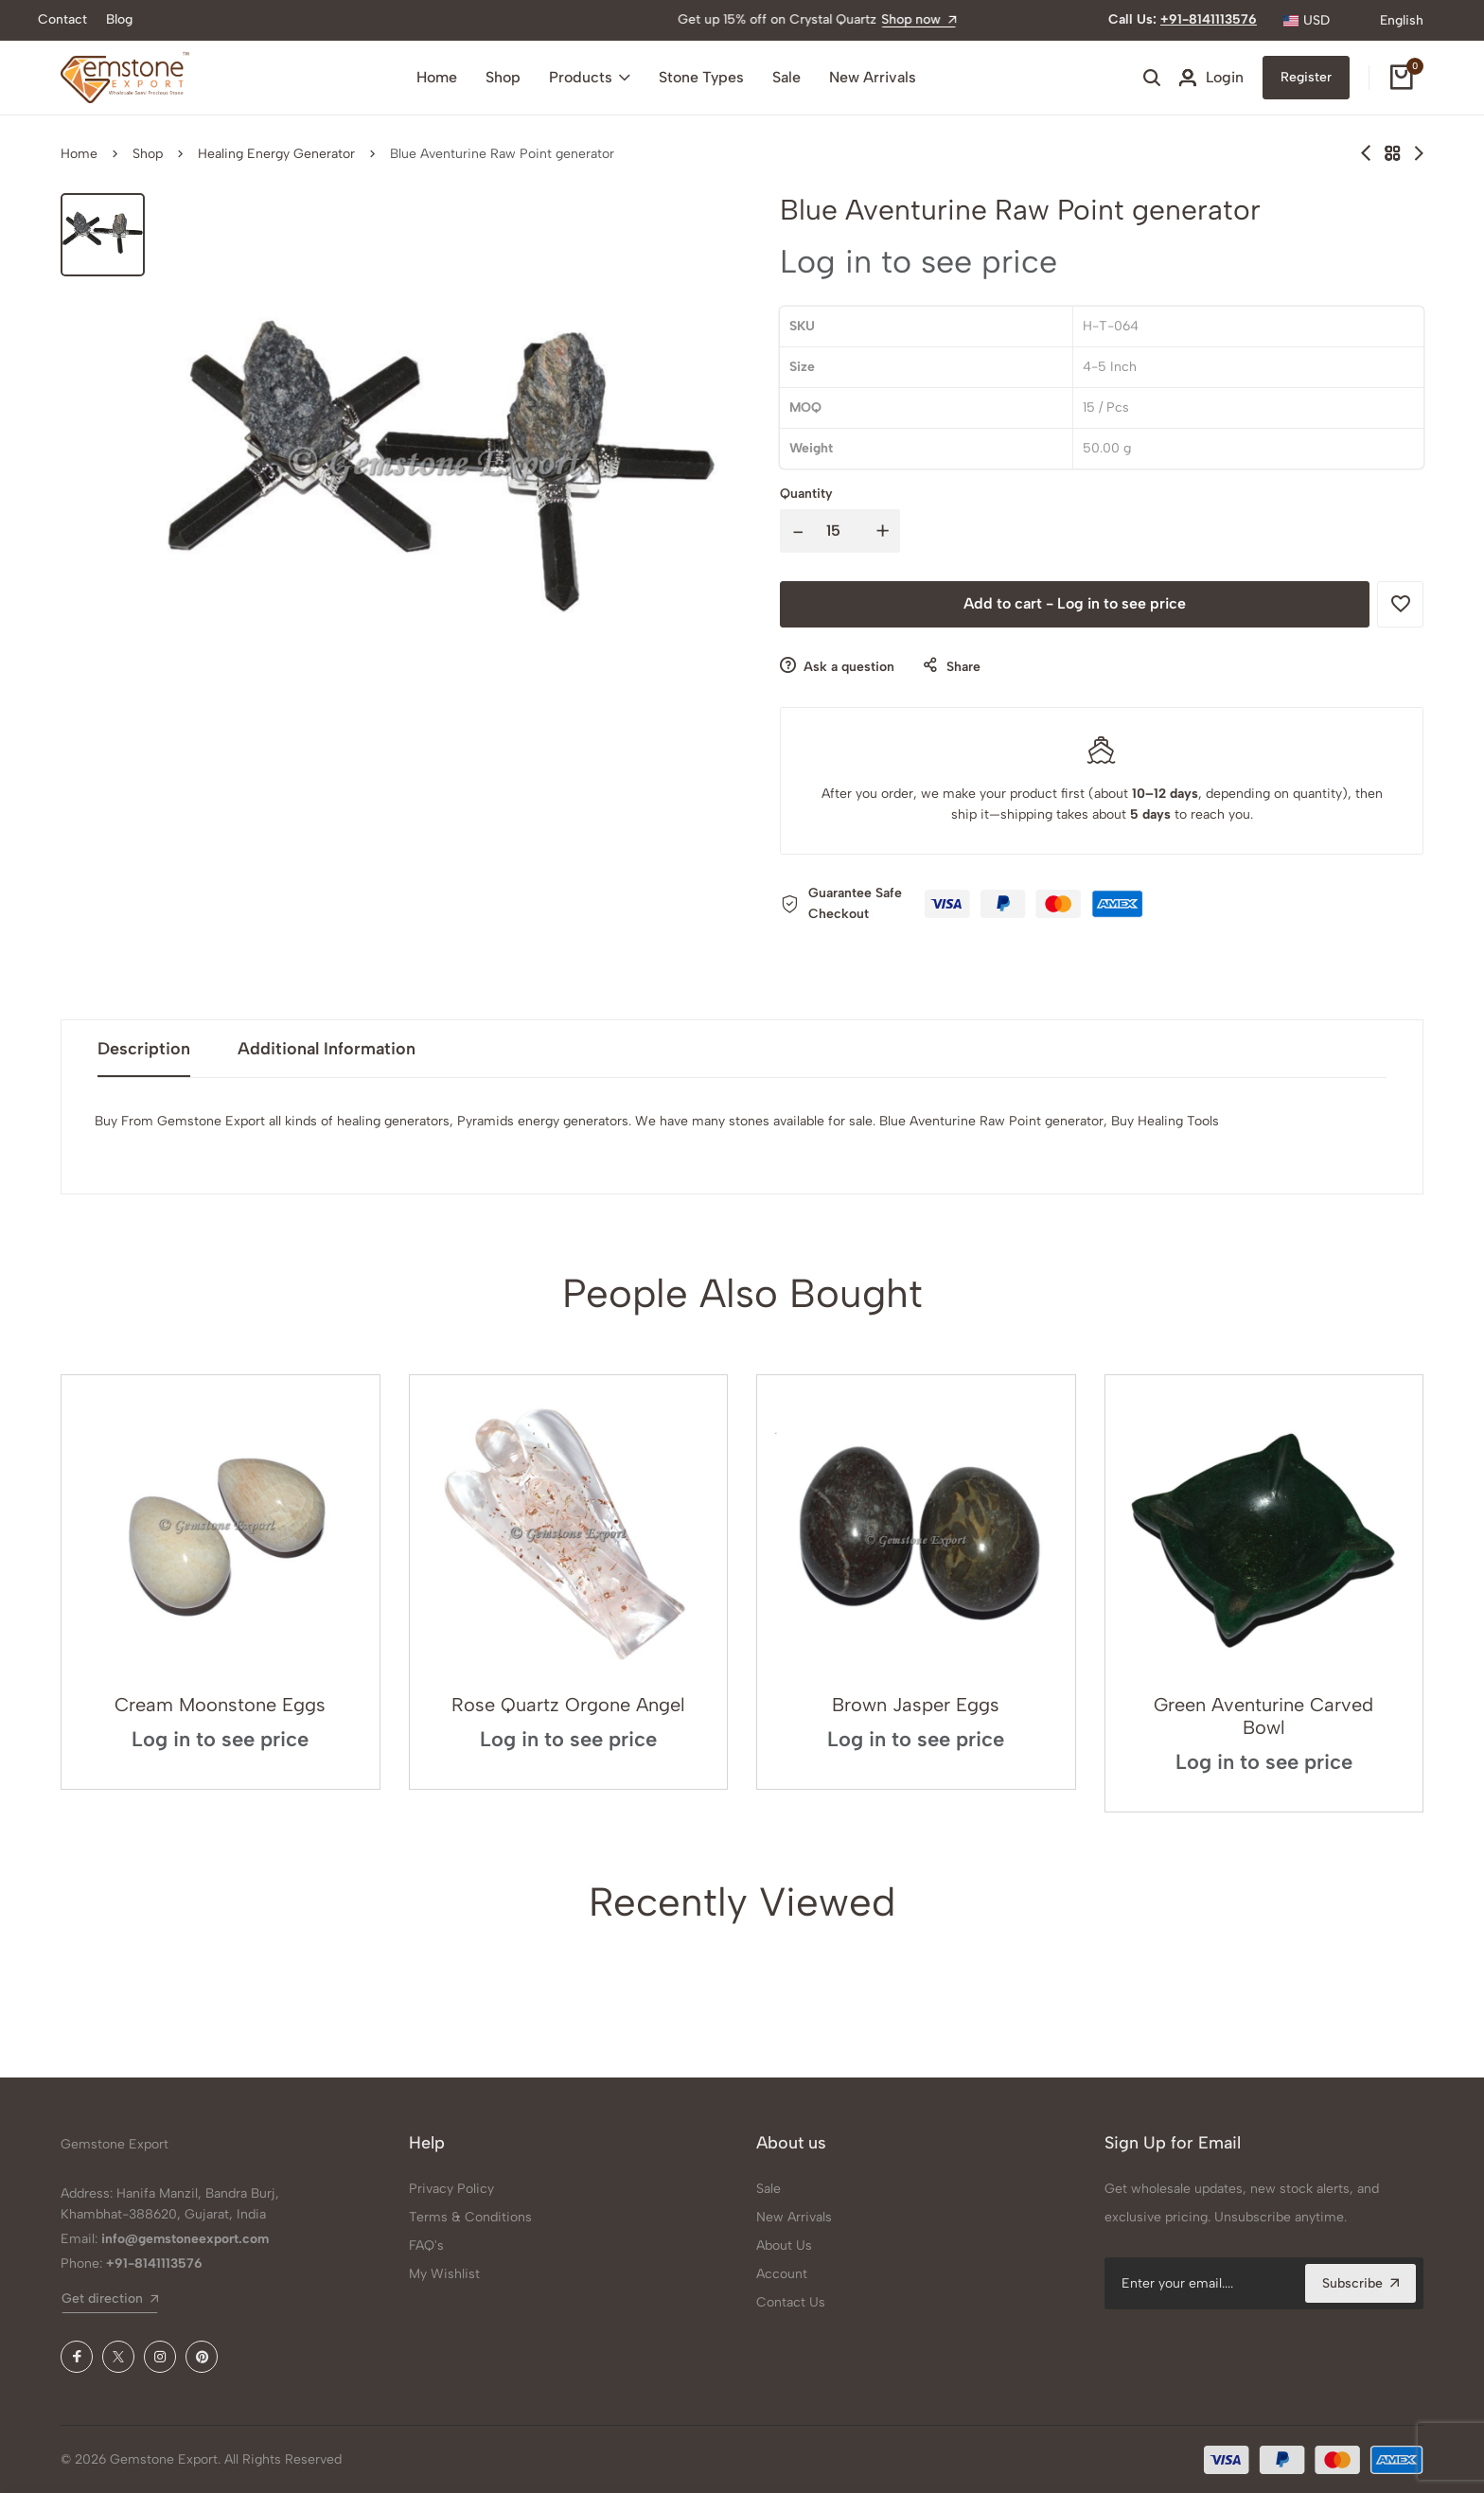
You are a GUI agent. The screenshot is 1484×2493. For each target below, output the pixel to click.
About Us (784, 2245)
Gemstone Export (114, 2144)
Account (781, 2274)
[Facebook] (77, 2357)
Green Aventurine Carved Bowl (1263, 1716)
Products (589, 77)
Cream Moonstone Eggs (220, 1704)
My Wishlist (444, 2274)
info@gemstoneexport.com (185, 2239)
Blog (119, 19)
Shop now (821, 19)
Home (436, 77)
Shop (503, 77)
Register (1306, 77)
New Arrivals (872, 77)
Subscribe (1360, 2283)
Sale (786, 77)
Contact (62, 19)
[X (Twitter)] (118, 2357)
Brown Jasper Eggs (915, 1704)
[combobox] (1318, 20)
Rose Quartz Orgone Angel (568, 1704)
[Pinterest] (202, 2357)
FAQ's (426, 2245)
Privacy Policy (451, 2189)
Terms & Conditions (470, 2217)
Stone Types (701, 77)
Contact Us (790, 2302)
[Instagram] (160, 2357)
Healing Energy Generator (276, 154)
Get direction (110, 2298)
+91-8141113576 (1208, 19)
